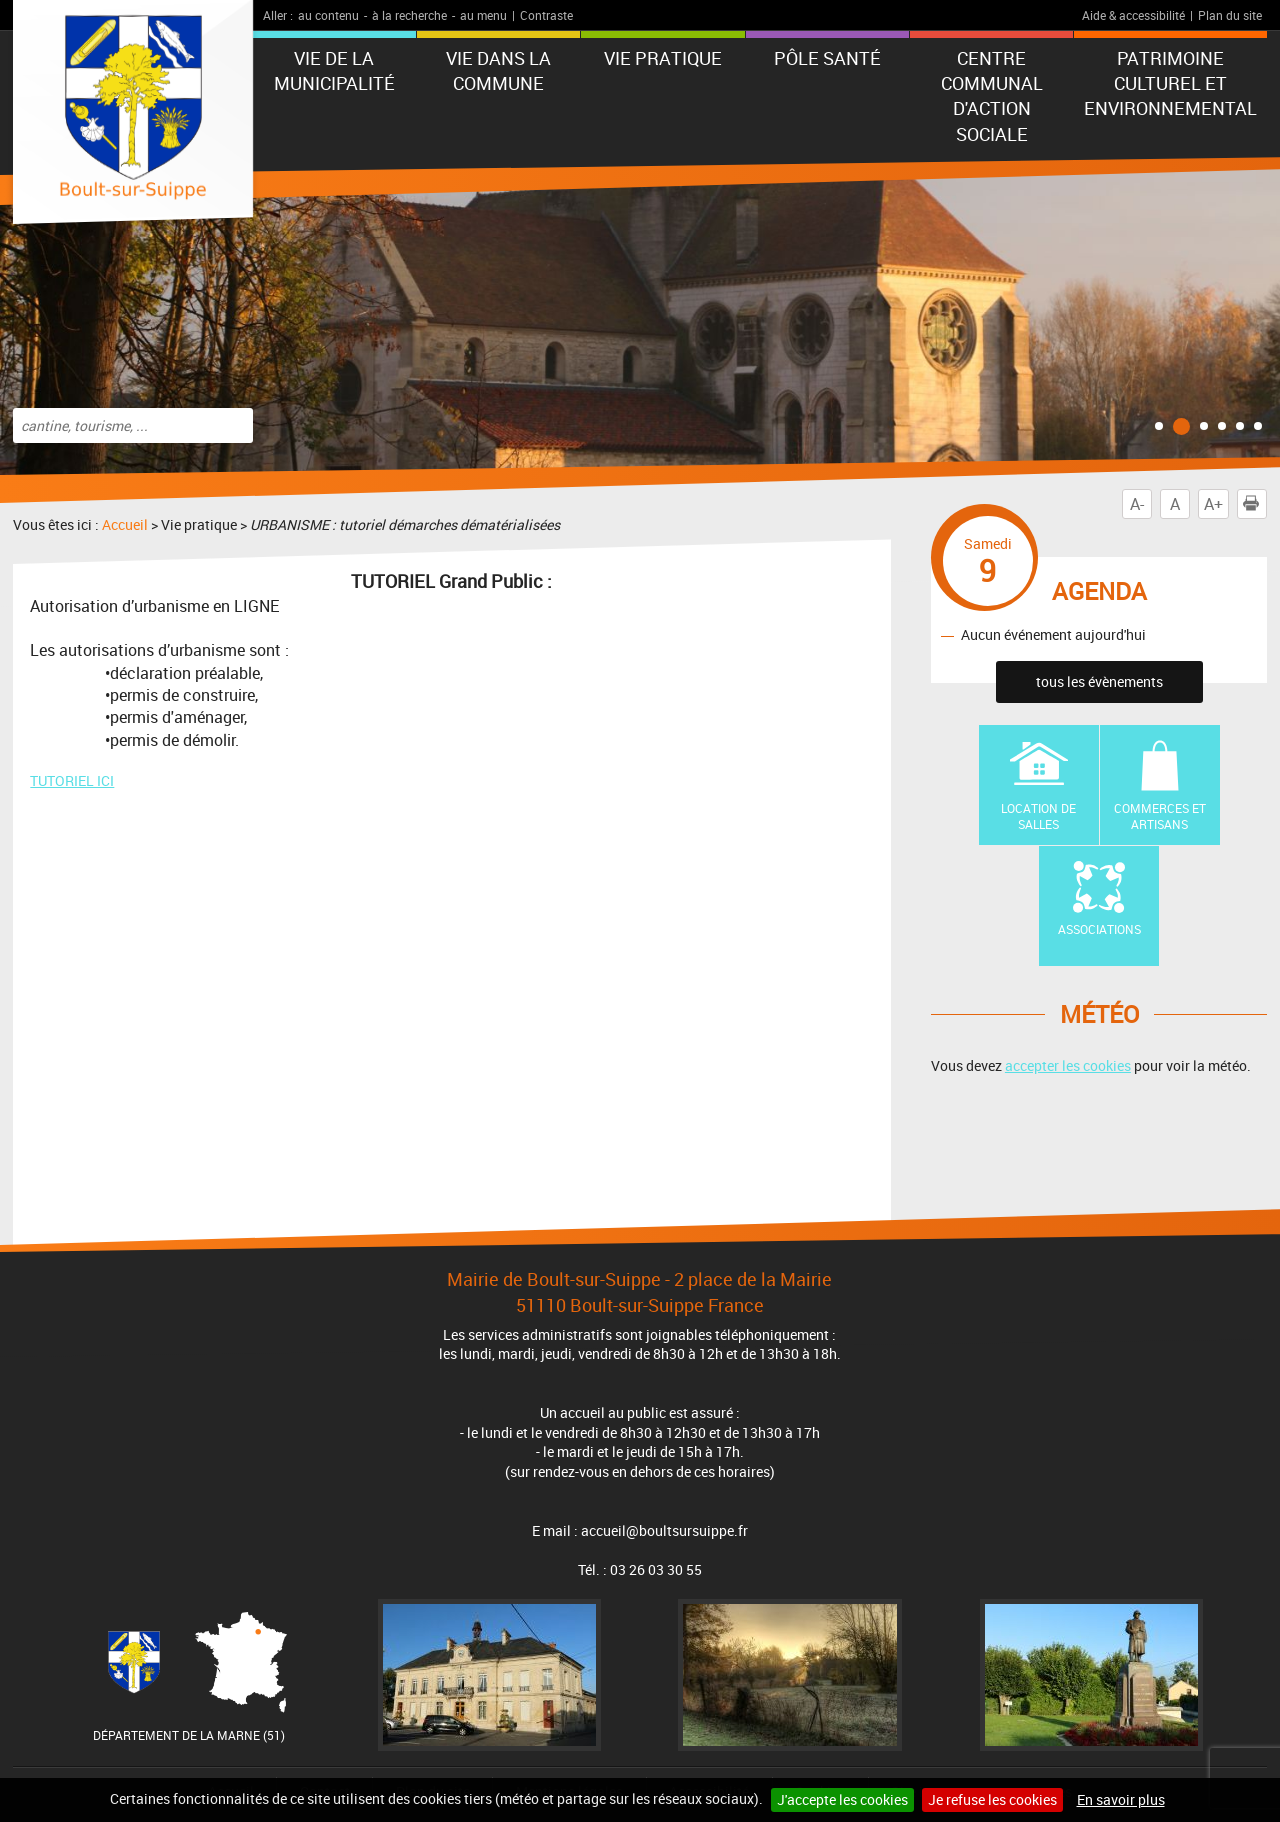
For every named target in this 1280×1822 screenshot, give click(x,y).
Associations (1099, 929)
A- (1137, 504)
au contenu (328, 15)
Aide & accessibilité (1133, 15)
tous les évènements (1099, 681)
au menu (483, 15)
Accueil (125, 524)
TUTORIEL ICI (72, 780)
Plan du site (1230, 15)
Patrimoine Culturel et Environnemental (1170, 83)
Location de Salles (1038, 816)
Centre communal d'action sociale (992, 96)
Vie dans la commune (498, 70)
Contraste (546, 15)
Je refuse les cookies (992, 1799)
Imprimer (1255, 504)
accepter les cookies (1068, 1065)
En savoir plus (1121, 1799)
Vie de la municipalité (334, 70)
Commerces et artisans (1160, 816)
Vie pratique (663, 58)
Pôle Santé (827, 58)
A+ (1213, 504)
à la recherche (409, 15)
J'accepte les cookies (842, 1799)
